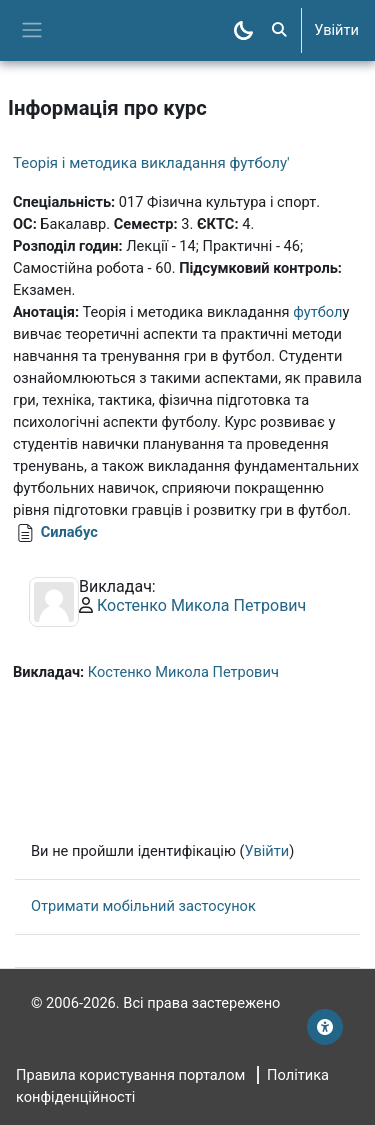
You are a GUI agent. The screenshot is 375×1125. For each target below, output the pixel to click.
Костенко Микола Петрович (201, 605)
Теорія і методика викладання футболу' (151, 163)
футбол (317, 312)
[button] (279, 30)
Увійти (336, 30)
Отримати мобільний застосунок (143, 906)
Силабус (69, 532)
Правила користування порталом (130, 1075)
